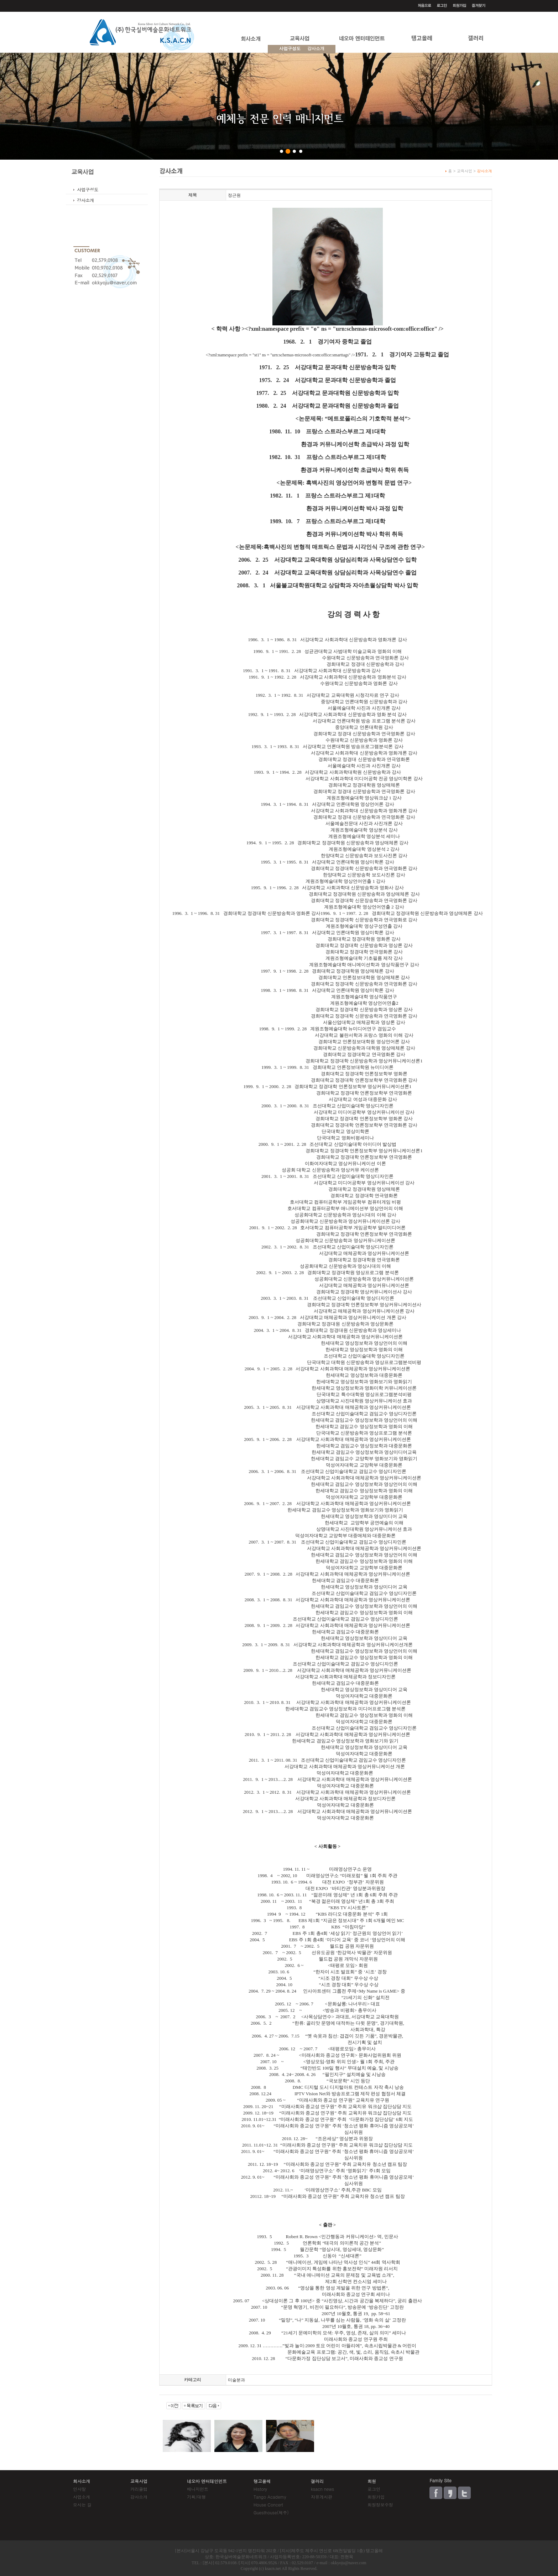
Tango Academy (270, 2497)
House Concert (268, 2505)
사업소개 (81, 2497)
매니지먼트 (197, 2489)
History (260, 2489)
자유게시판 (321, 2497)
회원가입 (376, 2497)
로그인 (373, 2489)
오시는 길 (82, 2505)
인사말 (79, 2489)
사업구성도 (290, 48)
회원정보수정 (380, 2505)
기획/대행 (196, 2497)
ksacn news (322, 2489)
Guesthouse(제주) (271, 2512)
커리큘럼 (138, 2489)
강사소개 (85, 200)
